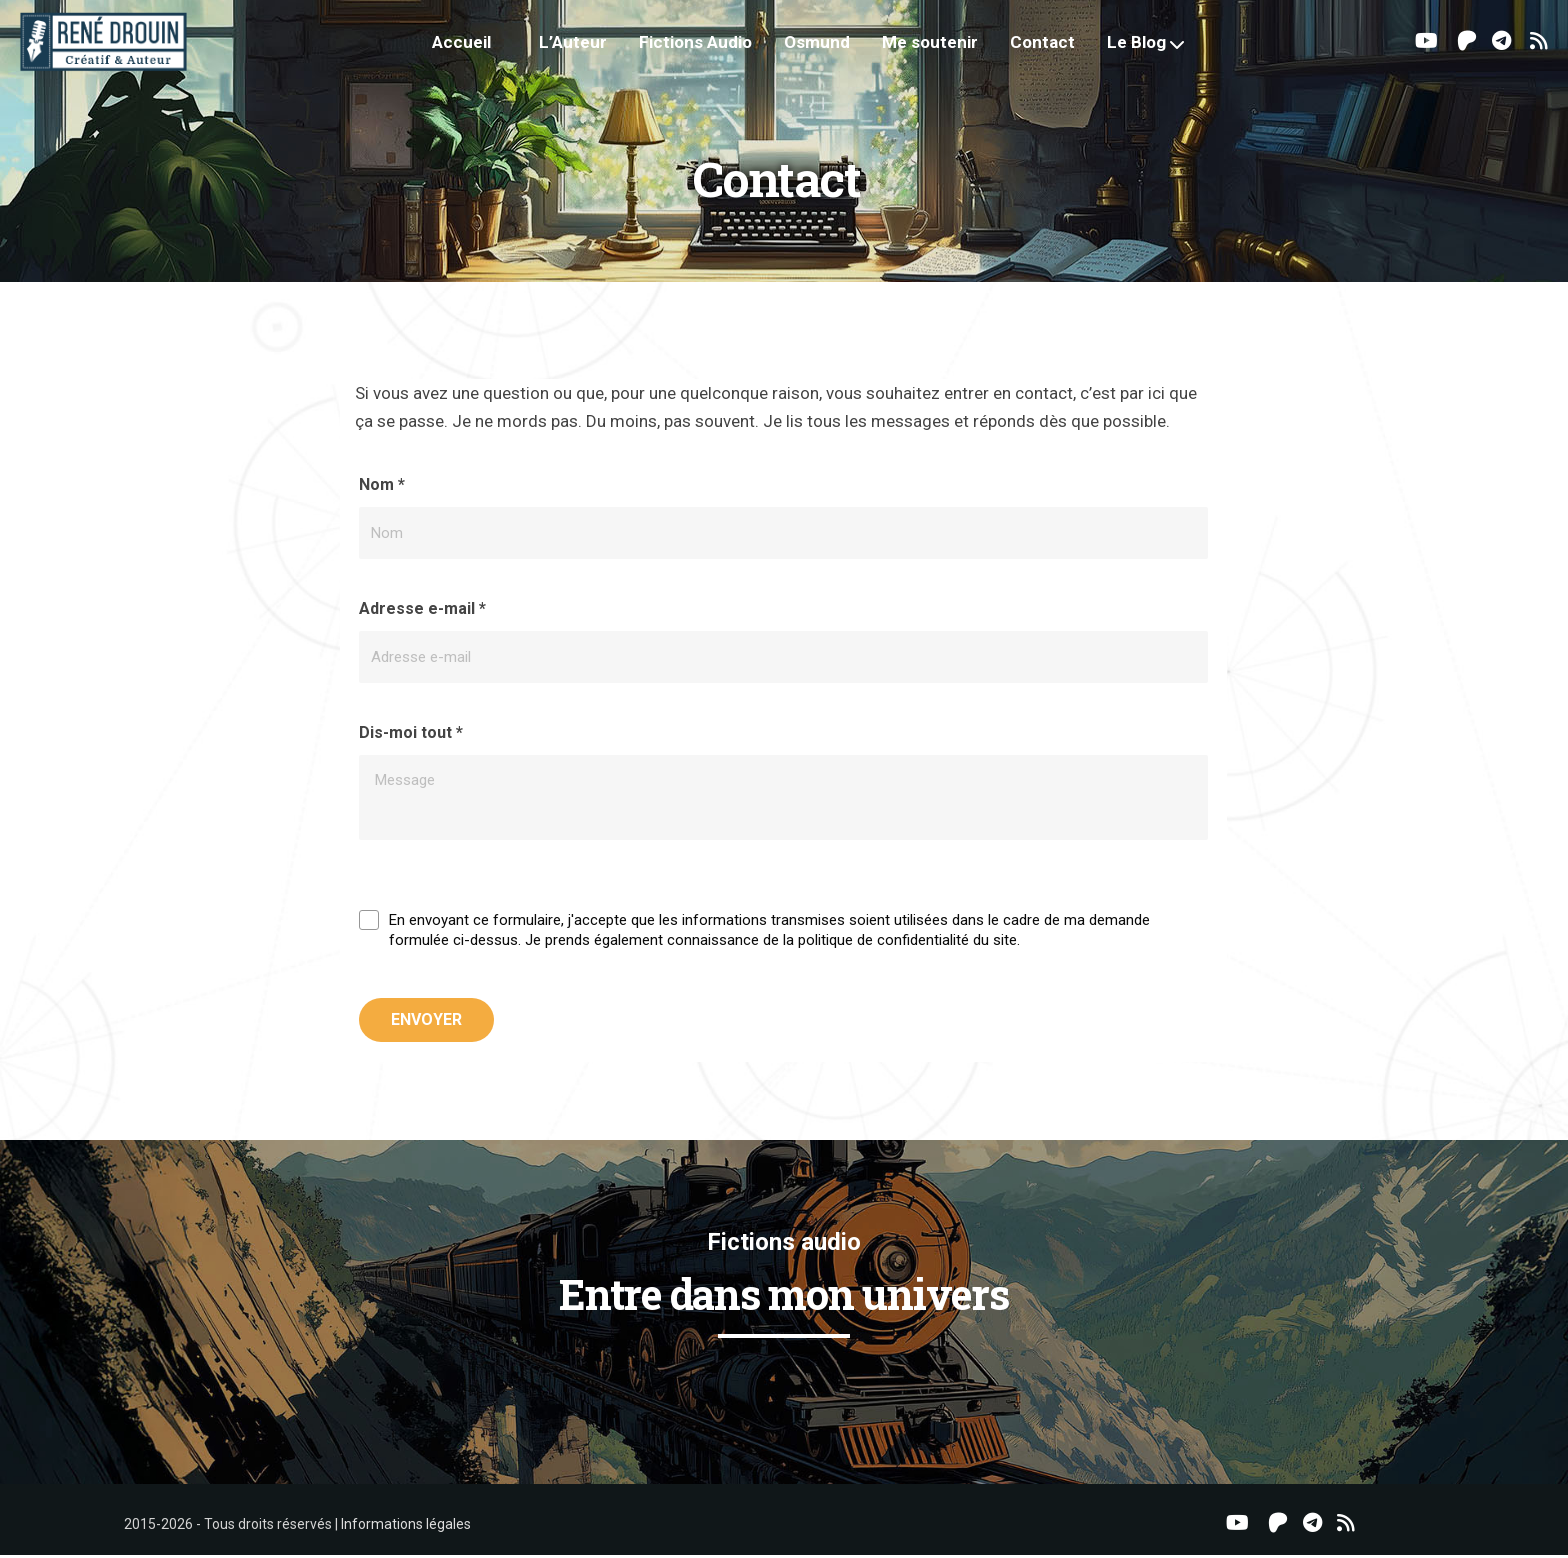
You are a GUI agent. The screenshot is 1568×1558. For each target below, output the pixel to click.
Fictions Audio (708, 50)
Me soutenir (943, 50)
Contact (1055, 50)
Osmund (830, 50)
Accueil (474, 50)
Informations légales (406, 1527)
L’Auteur (586, 50)
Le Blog (1149, 50)
